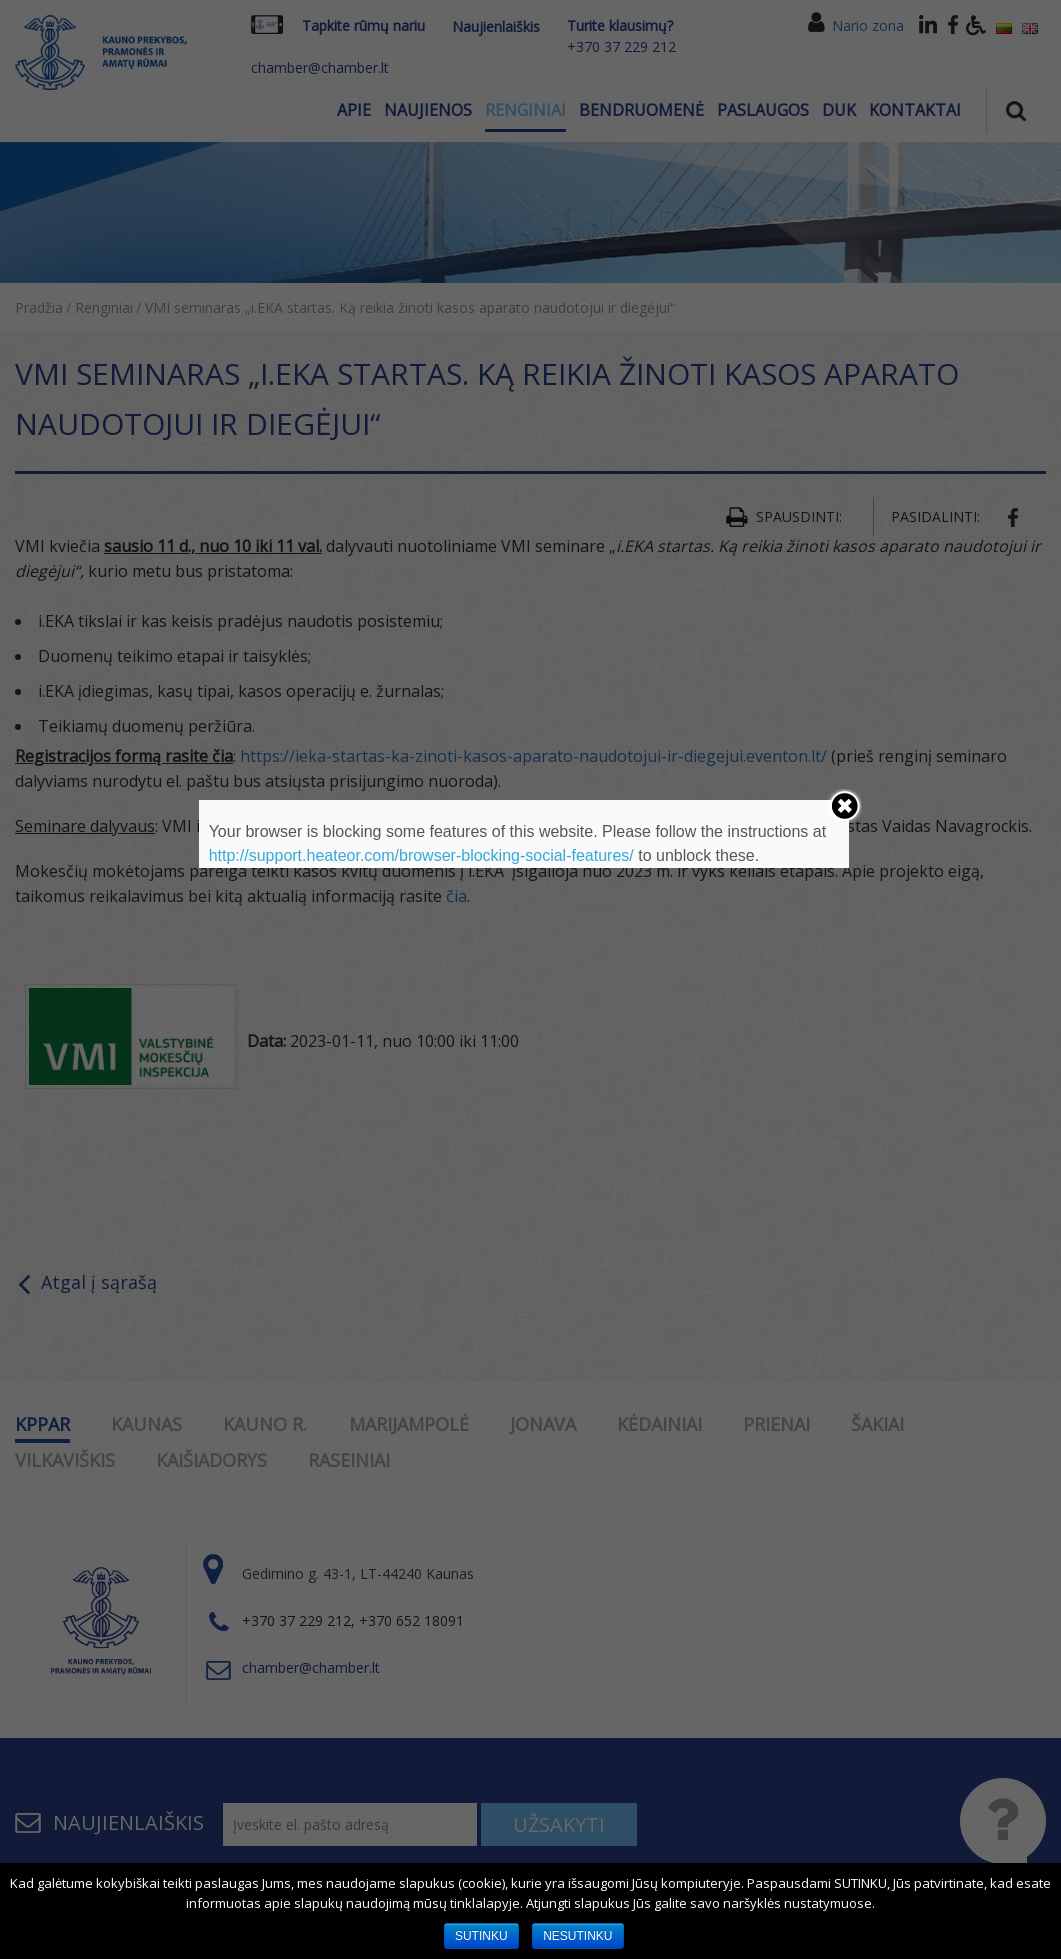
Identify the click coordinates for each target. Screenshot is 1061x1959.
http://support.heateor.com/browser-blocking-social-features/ (421, 855)
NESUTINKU (577, 1936)
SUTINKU (481, 1936)
